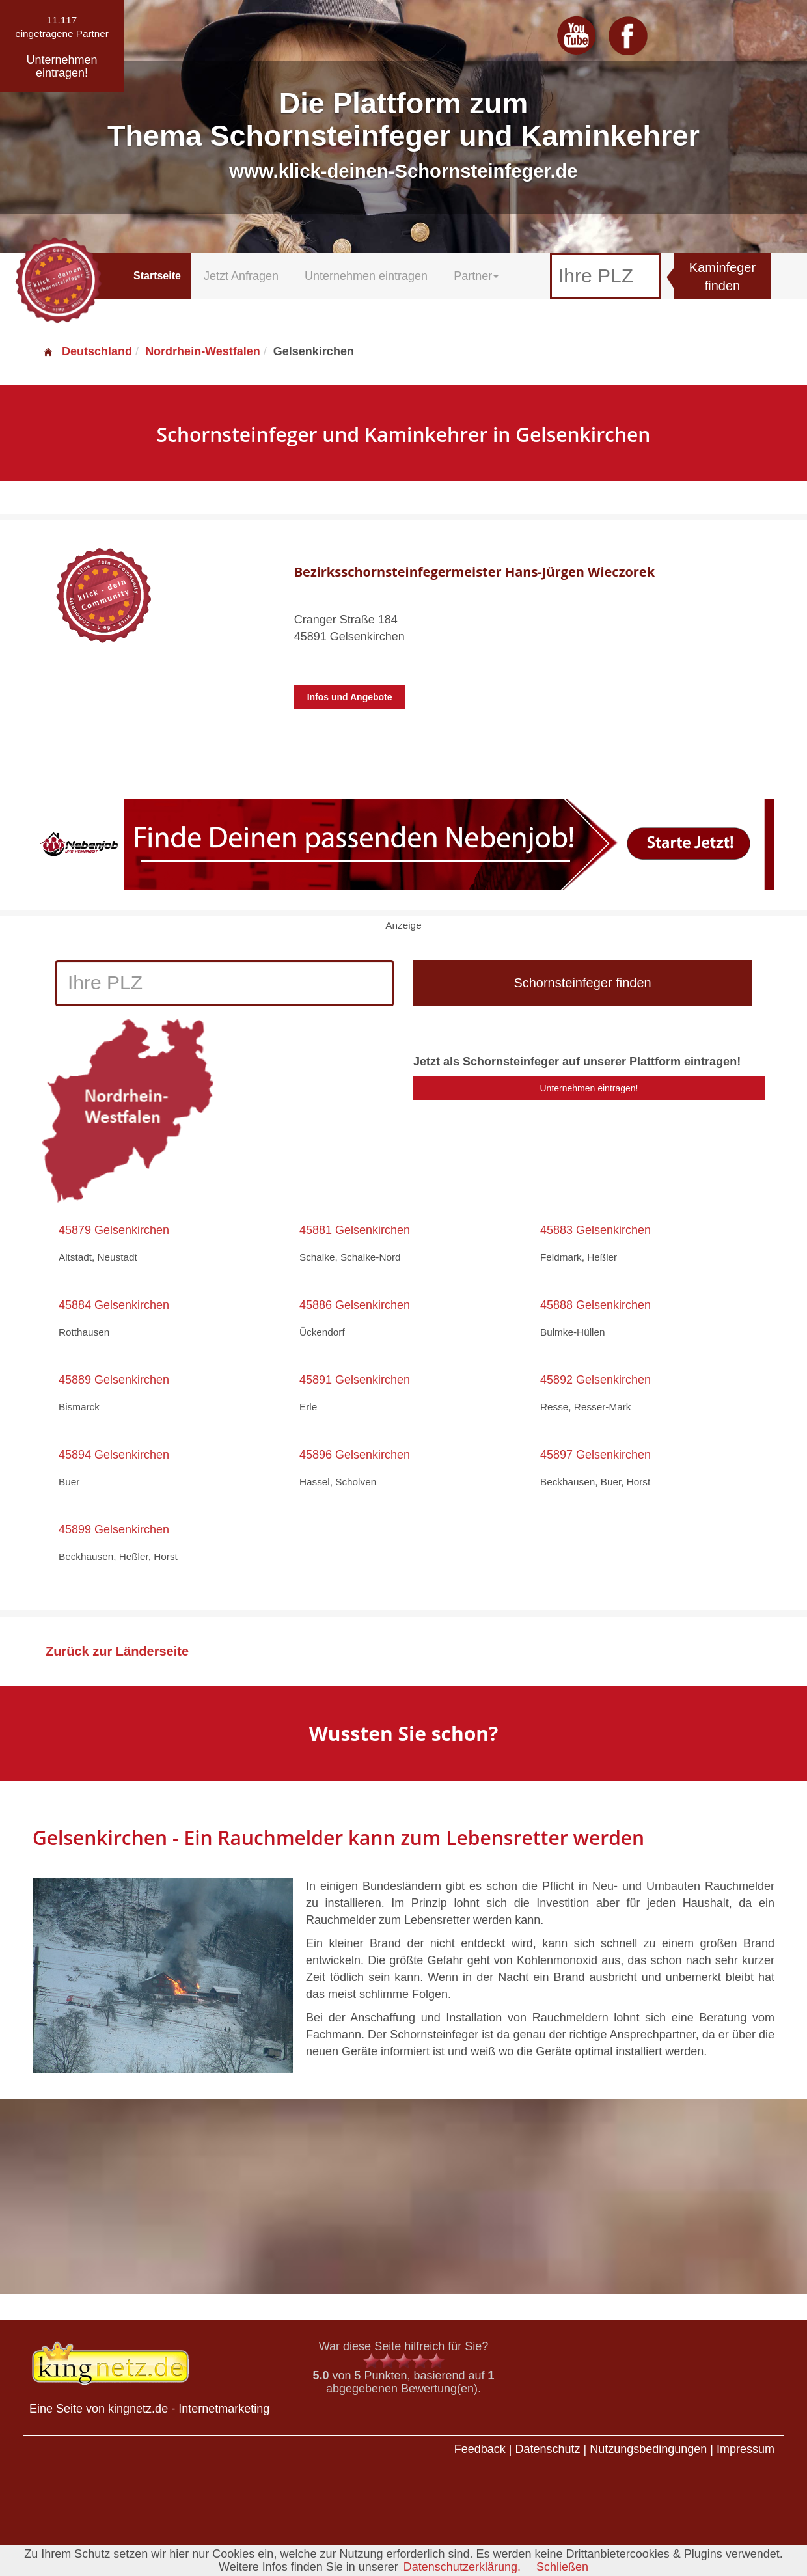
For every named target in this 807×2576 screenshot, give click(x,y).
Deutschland (87, 351)
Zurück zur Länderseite (117, 1651)
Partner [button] (476, 275)
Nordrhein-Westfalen (202, 351)
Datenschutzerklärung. (462, 2566)
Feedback (480, 2449)
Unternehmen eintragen (366, 275)
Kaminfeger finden (722, 277)
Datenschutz (547, 2449)
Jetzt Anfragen (241, 275)
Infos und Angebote (349, 697)
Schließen (562, 2566)
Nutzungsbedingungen (648, 2449)
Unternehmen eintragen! (589, 1088)
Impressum (745, 2449)
